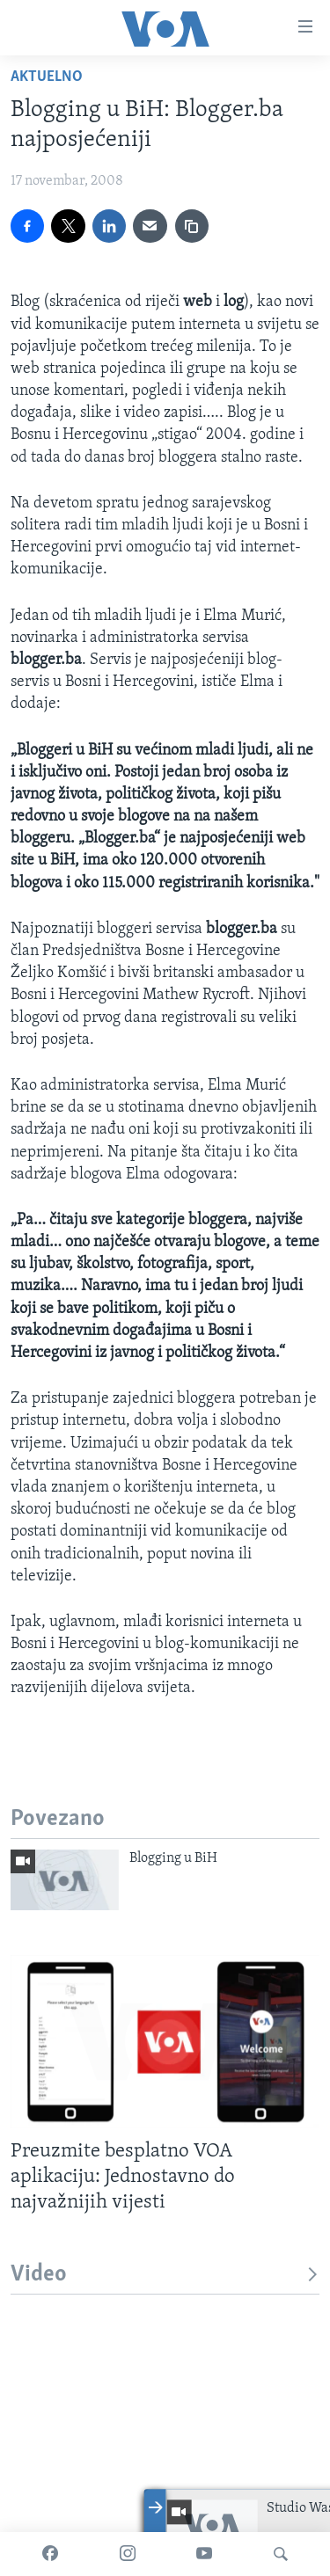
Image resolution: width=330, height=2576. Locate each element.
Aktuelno (47, 77)
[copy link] (192, 226)
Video (165, 2275)
